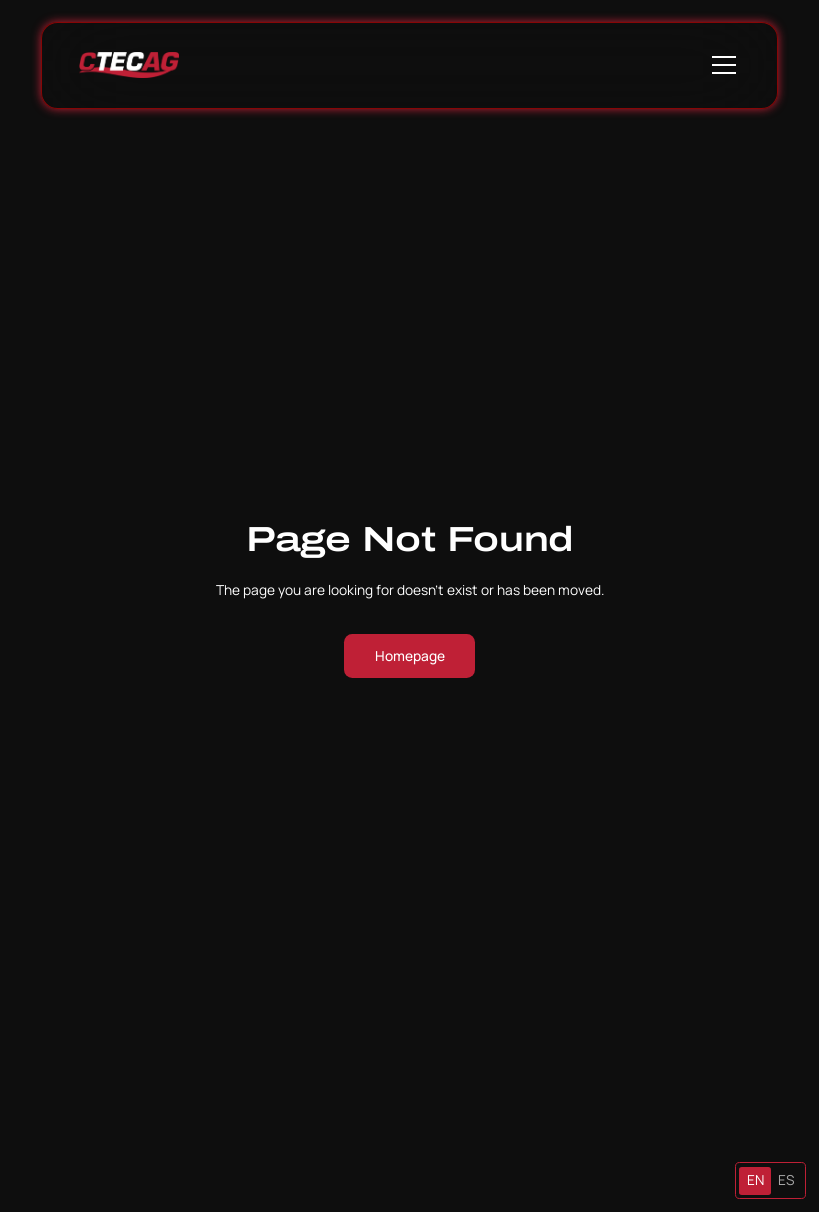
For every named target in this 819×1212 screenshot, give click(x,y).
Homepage (410, 655)
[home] (129, 65)
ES (786, 1179)
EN (755, 1179)
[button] (720, 65)
